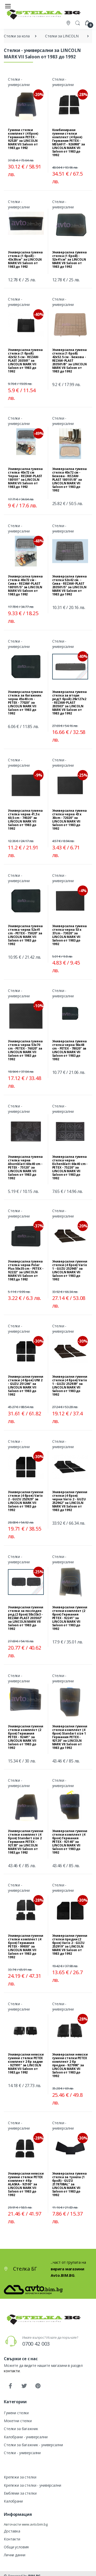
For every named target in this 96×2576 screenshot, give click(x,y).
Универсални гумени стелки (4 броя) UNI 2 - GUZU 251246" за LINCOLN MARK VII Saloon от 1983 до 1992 (25, 1385)
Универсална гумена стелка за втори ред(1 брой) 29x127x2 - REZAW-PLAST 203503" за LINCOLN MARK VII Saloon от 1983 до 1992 (69, 702)
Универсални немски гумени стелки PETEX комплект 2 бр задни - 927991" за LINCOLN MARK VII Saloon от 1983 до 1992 (26, 2063)
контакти (12, 2370)
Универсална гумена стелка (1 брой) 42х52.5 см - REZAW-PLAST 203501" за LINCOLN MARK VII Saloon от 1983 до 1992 (25, 360)
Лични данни (14, 2554)
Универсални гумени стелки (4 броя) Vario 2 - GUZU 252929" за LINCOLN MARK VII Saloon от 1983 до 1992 (25, 1501)
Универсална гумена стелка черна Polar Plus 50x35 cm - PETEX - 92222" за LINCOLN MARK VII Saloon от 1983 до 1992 (26, 1270)
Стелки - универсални (22, 2452)
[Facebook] (10, 2386)
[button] (77, 22)
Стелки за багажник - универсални (33, 2444)
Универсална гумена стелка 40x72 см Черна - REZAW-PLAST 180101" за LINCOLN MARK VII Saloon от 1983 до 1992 (25, 478)
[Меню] (8, 6)
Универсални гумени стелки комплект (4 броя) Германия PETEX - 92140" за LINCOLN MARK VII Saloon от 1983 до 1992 (69, 1842)
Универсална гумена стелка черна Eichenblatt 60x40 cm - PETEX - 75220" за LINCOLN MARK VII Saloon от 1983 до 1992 (70, 1167)
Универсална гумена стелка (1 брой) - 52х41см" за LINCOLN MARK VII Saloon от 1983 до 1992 (69, 259)
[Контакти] (69, 22)
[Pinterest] (37, 2386)
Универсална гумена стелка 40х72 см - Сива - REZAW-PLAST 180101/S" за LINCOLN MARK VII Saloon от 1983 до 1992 (25, 585)
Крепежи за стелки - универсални (32, 2485)
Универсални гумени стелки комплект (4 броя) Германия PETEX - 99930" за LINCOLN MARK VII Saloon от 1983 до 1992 (25, 1946)
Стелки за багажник (21, 2428)
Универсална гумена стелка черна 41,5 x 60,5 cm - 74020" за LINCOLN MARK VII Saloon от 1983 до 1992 (25, 819)
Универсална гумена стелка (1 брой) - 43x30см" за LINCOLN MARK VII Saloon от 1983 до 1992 (25, 259)
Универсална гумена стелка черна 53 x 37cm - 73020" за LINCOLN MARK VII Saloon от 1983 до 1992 (69, 935)
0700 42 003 (36, 2343)
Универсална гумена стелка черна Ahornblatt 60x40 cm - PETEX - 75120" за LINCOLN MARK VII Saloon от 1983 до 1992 (25, 1167)
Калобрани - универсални (26, 2436)
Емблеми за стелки (20, 2493)
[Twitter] (24, 2386)
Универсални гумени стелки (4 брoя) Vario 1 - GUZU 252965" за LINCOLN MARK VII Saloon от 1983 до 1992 (69, 1270)
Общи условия (16, 2547)
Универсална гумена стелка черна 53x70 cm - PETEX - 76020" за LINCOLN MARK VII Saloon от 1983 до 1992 (25, 1050)
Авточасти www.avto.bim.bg (25, 2524)
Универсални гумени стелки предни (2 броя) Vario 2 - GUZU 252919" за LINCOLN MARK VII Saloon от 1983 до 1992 (69, 1944)
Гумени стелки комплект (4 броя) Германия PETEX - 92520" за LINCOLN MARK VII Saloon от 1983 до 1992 (23, 139)
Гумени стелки (16, 2412)
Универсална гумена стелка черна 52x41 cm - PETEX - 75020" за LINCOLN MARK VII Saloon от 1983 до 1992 (25, 935)
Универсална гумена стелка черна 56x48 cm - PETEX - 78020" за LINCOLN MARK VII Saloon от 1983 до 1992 (69, 1050)
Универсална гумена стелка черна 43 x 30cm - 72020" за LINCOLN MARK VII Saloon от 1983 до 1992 (69, 819)
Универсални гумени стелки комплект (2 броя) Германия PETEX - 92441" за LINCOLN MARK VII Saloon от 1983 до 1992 (25, 1737)
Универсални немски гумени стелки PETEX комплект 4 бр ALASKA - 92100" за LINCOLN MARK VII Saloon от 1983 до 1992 (26, 2184)
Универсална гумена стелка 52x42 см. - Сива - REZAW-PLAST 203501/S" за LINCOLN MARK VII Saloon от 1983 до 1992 (69, 585)
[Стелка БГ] (42, 14)
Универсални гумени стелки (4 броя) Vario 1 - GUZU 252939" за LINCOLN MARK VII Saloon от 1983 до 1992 (69, 1385)
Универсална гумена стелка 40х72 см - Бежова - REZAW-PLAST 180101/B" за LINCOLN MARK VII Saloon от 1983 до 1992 (69, 480)
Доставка (12, 2531)
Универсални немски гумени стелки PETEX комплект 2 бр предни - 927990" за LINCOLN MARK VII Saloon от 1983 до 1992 (70, 2065)
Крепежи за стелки (20, 2477)
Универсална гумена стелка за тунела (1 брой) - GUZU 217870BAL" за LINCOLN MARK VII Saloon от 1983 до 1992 (69, 2184)
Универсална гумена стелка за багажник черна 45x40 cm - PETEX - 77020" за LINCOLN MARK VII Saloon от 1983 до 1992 (25, 702)
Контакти (12, 2539)
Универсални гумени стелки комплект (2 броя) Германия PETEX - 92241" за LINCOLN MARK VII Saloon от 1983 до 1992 (69, 1618)
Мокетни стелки (18, 2420)
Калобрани (13, 2501)
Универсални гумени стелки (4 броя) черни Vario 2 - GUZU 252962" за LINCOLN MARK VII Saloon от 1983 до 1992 (69, 1501)
